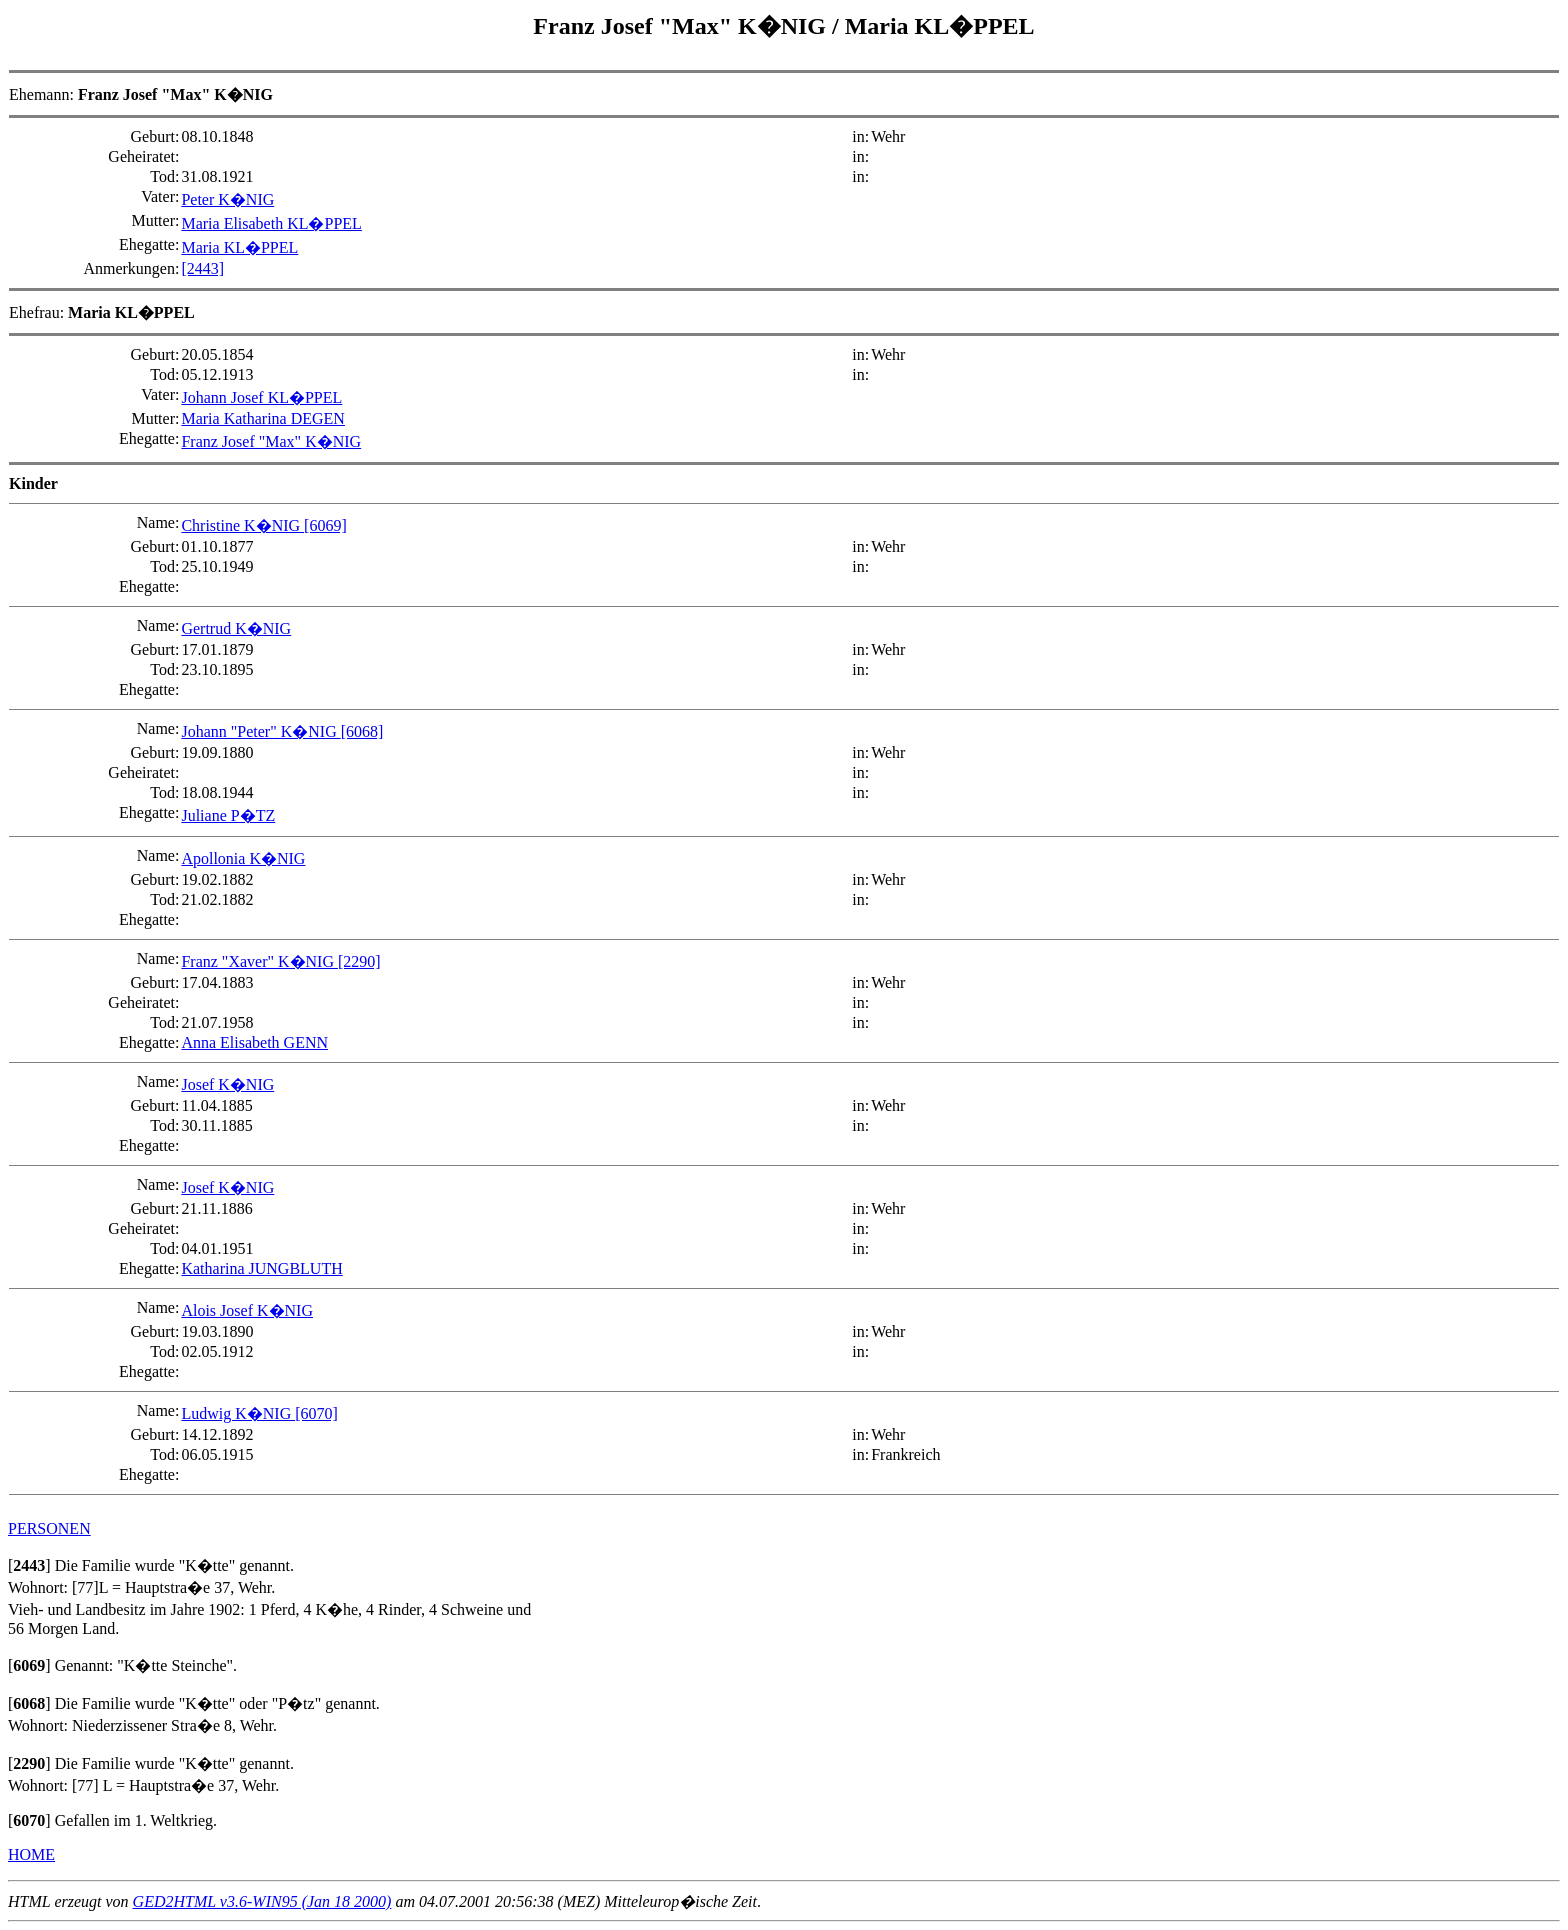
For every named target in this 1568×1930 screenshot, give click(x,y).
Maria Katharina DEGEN (263, 418)
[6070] (316, 1413)
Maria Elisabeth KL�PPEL (271, 223)
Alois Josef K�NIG (247, 1310)
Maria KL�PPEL (940, 26)
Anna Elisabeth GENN (254, 1042)
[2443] (202, 268)
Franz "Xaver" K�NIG (259, 961)
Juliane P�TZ (228, 815)
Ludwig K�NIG (238, 1413)
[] (29, 1565)
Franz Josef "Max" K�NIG (682, 26)
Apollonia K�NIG (243, 858)
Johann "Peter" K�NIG (260, 731)
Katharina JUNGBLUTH (261, 1268)
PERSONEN (49, 1528)
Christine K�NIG (242, 525)
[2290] (359, 961)
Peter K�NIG (227, 199)
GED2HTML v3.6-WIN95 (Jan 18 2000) (262, 1901)
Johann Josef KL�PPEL (261, 397)
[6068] (362, 731)
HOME (31, 1854)
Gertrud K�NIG (236, 628)
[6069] (325, 525)
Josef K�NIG (227, 1084)
